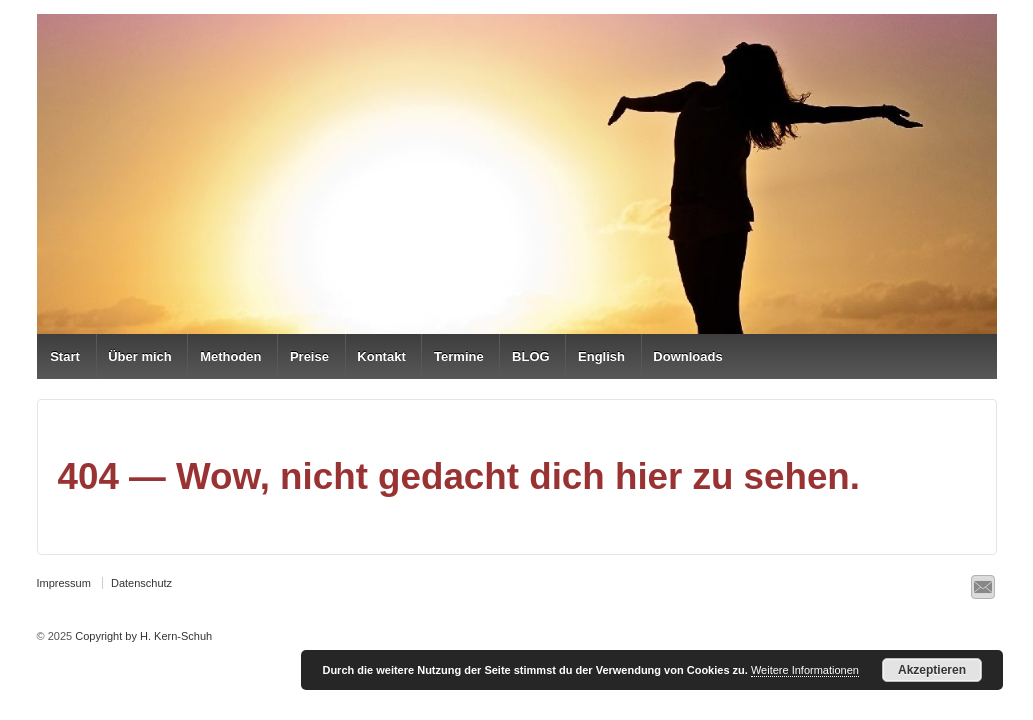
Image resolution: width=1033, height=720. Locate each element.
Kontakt (381, 356)
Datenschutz (141, 583)
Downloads (687, 356)
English (601, 356)
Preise (309, 356)
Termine (459, 356)
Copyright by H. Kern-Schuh (142, 636)
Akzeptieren (932, 670)
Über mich (140, 356)
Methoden (230, 356)
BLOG (531, 356)
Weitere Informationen (805, 670)
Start (65, 356)
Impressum (64, 583)
